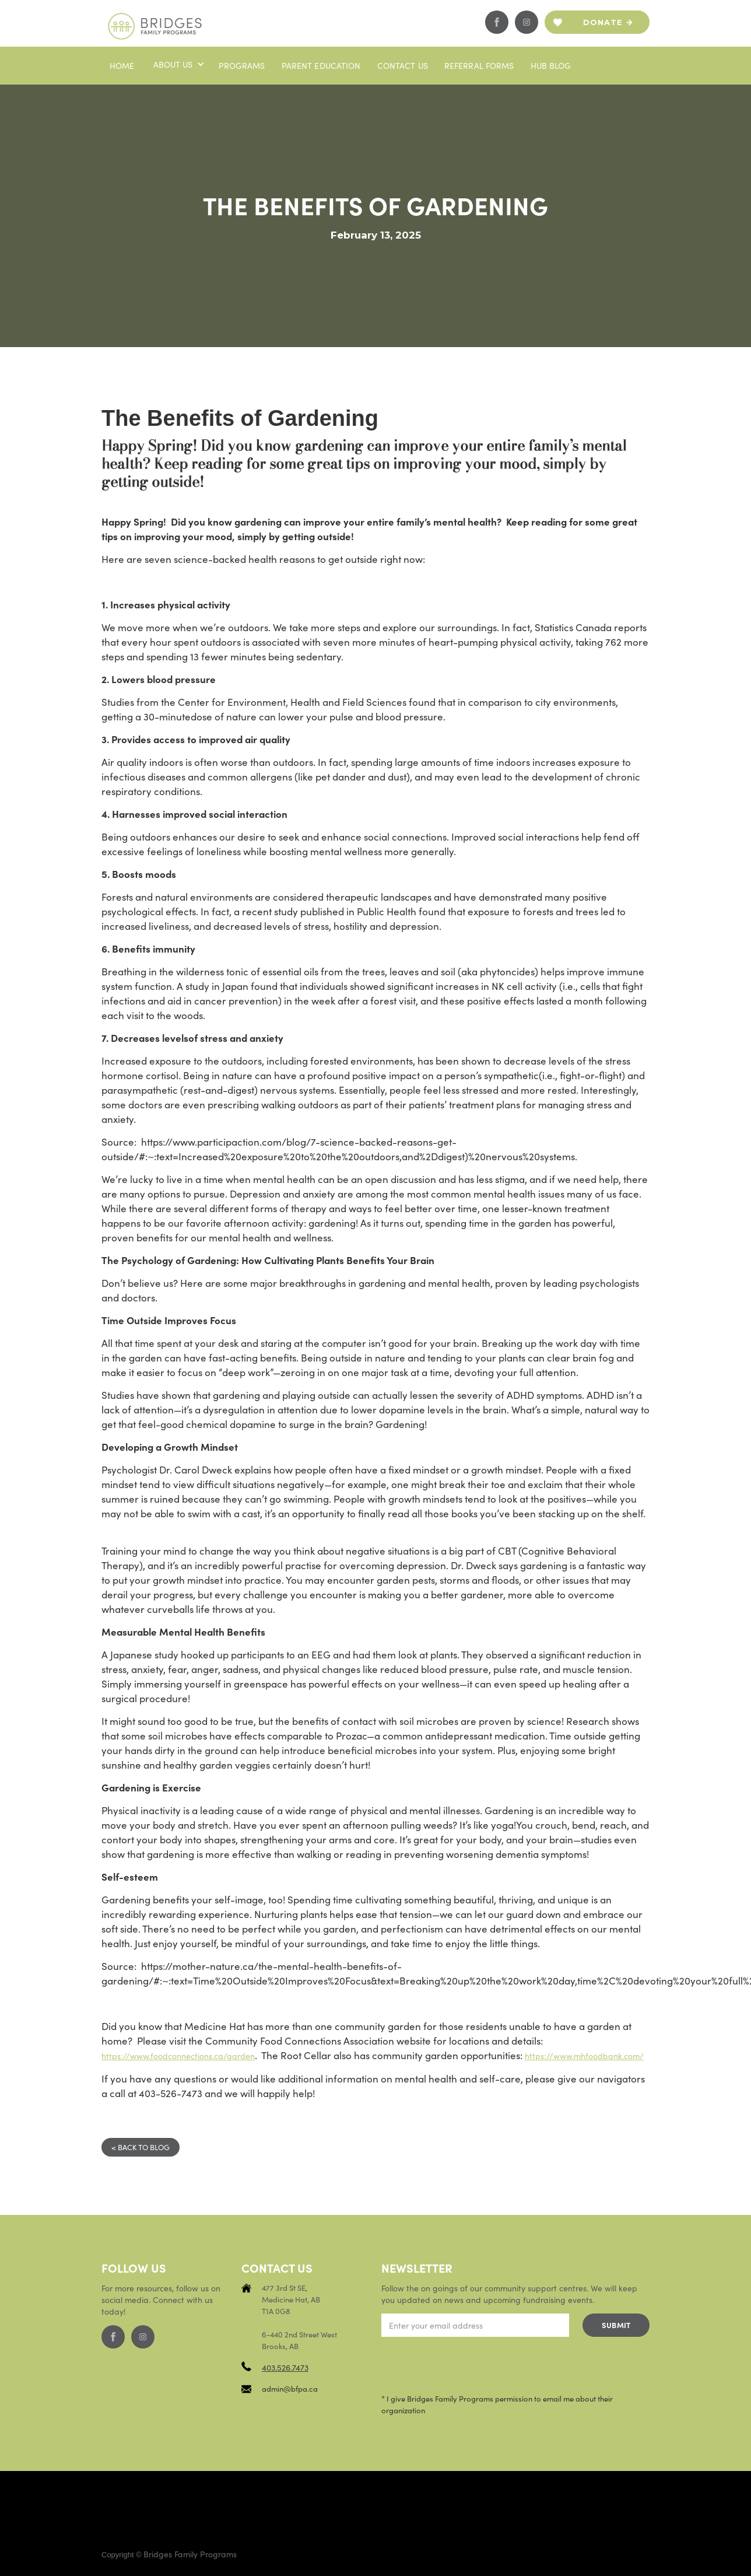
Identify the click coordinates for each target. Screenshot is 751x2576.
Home (122, 65)
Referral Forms (479, 65)
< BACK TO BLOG (140, 2146)
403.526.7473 (285, 2367)
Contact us (402, 65)
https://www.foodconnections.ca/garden (178, 2056)
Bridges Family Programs (190, 2554)
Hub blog (551, 65)
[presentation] (470, 2365)
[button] (177, 64)
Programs (242, 65)
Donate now (603, 26)
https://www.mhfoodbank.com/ (584, 2056)
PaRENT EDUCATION (321, 65)
